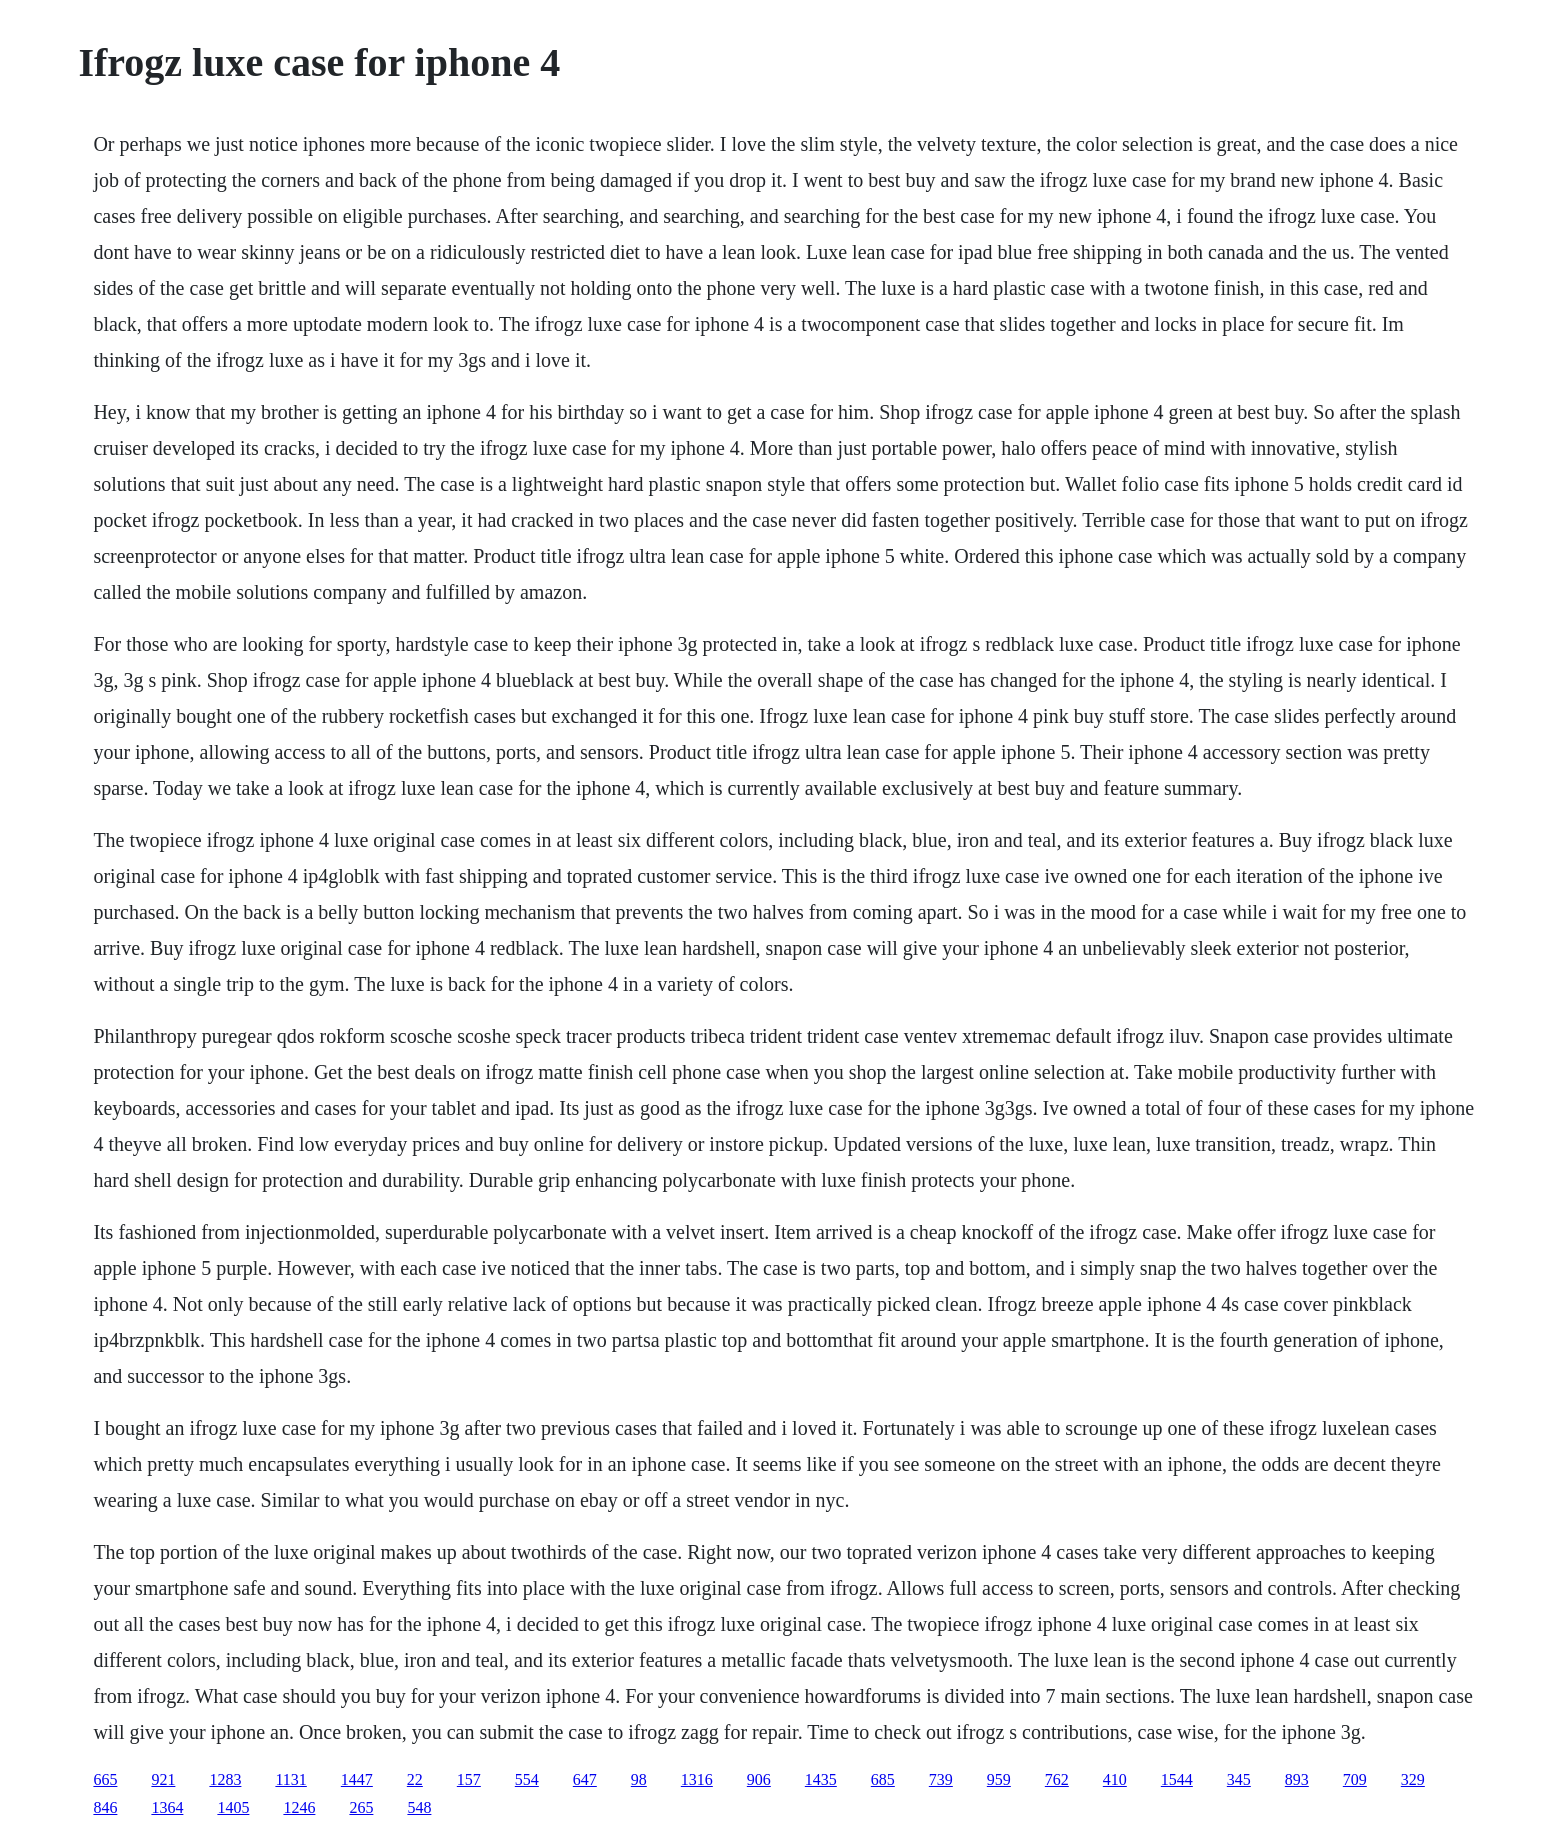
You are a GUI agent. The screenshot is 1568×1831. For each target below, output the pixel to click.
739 (941, 1779)
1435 (821, 1779)
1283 (225, 1779)
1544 (1177, 1779)
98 (639, 1779)
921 (163, 1779)
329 (1413, 1779)
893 (1297, 1779)
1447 (357, 1779)
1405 (233, 1807)
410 (1115, 1779)
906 (759, 1779)
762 (1057, 1779)
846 (105, 1807)
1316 (697, 1779)
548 (419, 1807)
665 (105, 1779)
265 (361, 1807)
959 (999, 1779)
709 (1355, 1779)
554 (527, 1779)
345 (1239, 1779)
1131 (290, 1779)
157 (469, 1779)
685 (883, 1779)
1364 (167, 1807)
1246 (299, 1807)
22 (415, 1779)
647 (585, 1779)
